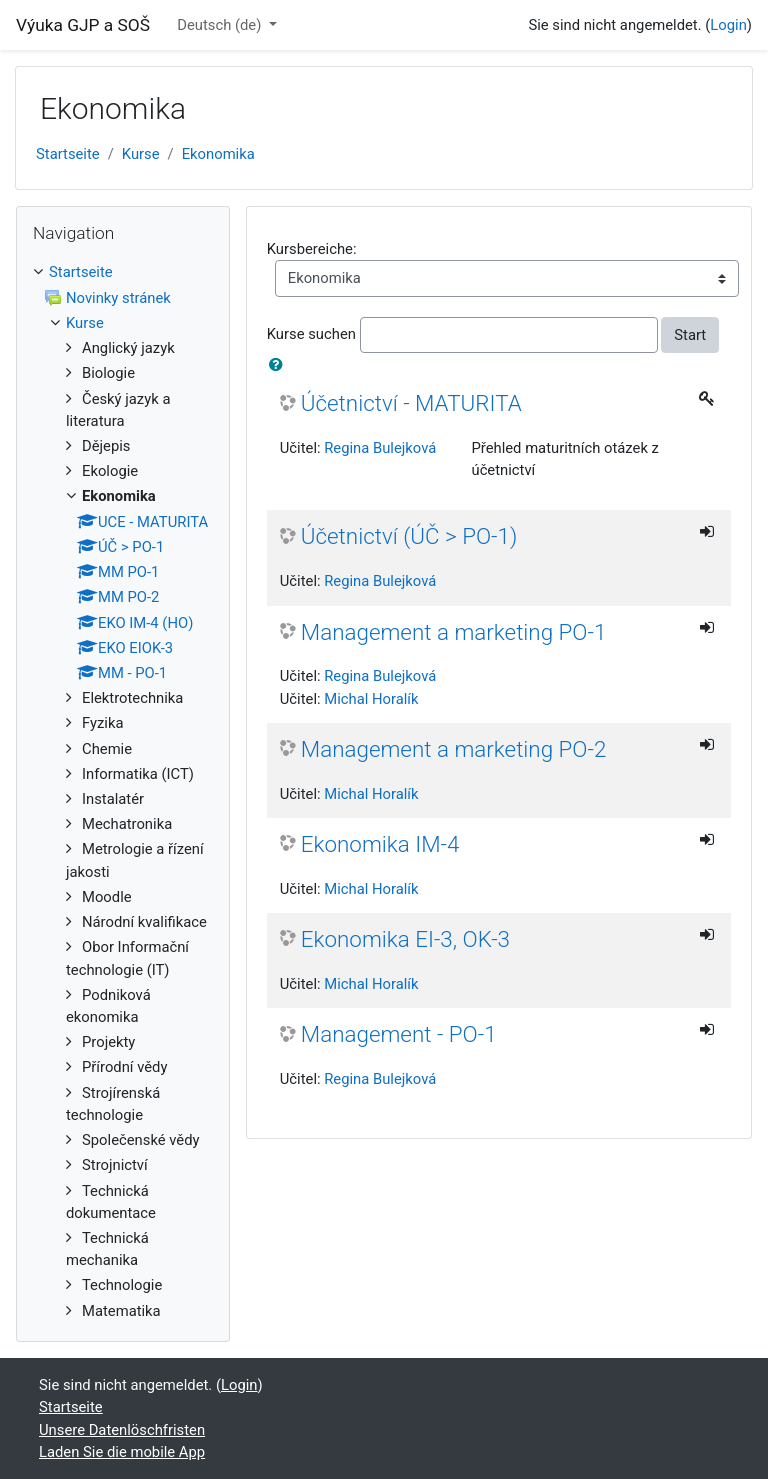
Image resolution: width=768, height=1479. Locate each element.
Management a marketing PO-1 (454, 632)
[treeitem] (123, 272)
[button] (280, 365)
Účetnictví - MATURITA (411, 403)
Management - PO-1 (399, 1034)
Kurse (141, 154)
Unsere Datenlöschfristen (122, 1430)
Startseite (68, 154)
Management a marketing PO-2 (454, 749)
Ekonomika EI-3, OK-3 (405, 939)
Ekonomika (218, 154)
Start (690, 335)
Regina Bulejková (380, 448)
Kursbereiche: (312, 249)
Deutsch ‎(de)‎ (221, 25)
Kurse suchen (311, 334)
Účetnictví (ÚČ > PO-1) (409, 536)
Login (728, 25)
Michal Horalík (371, 699)
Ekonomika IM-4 (380, 844)
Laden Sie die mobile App (122, 1452)
